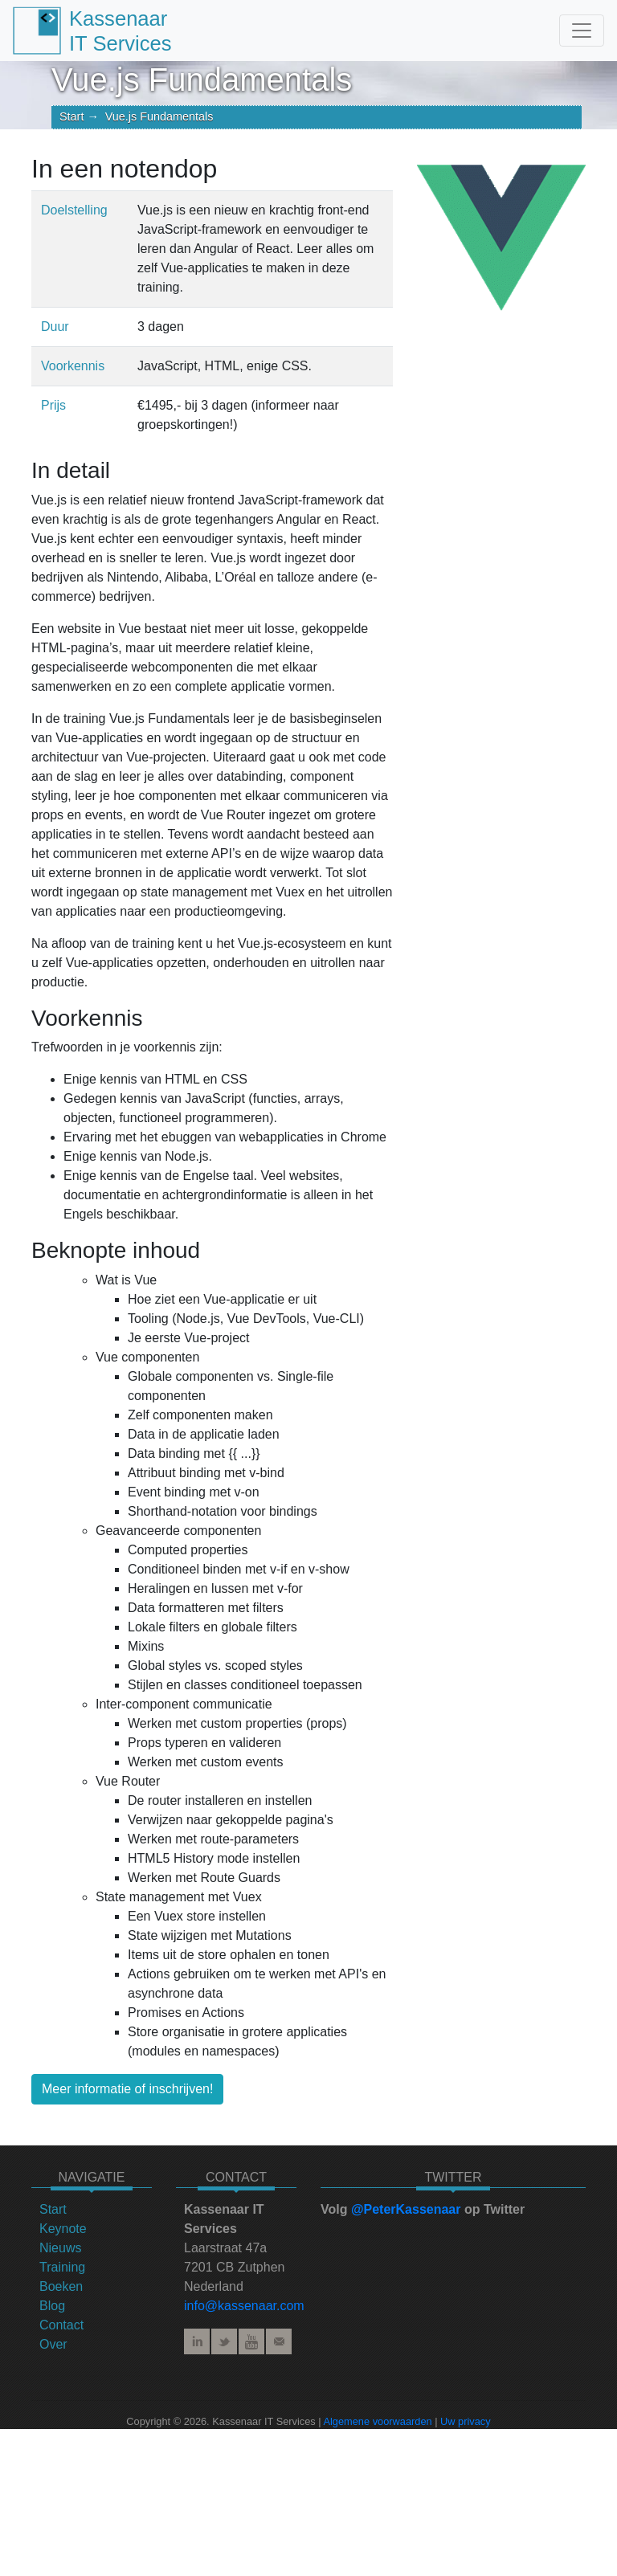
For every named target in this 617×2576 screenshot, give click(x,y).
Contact (61, 2325)
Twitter (224, 2341)
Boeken (61, 2286)
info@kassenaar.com (244, 2306)
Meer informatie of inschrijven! (127, 2089)
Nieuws (60, 2248)
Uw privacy (465, 2421)
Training (62, 2267)
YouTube (251, 2341)
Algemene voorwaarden (377, 2421)
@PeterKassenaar (406, 2209)
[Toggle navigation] (581, 30)
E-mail (279, 2341)
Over (53, 2344)
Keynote (63, 2228)
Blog (52, 2306)
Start (71, 116)
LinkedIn (197, 2341)
